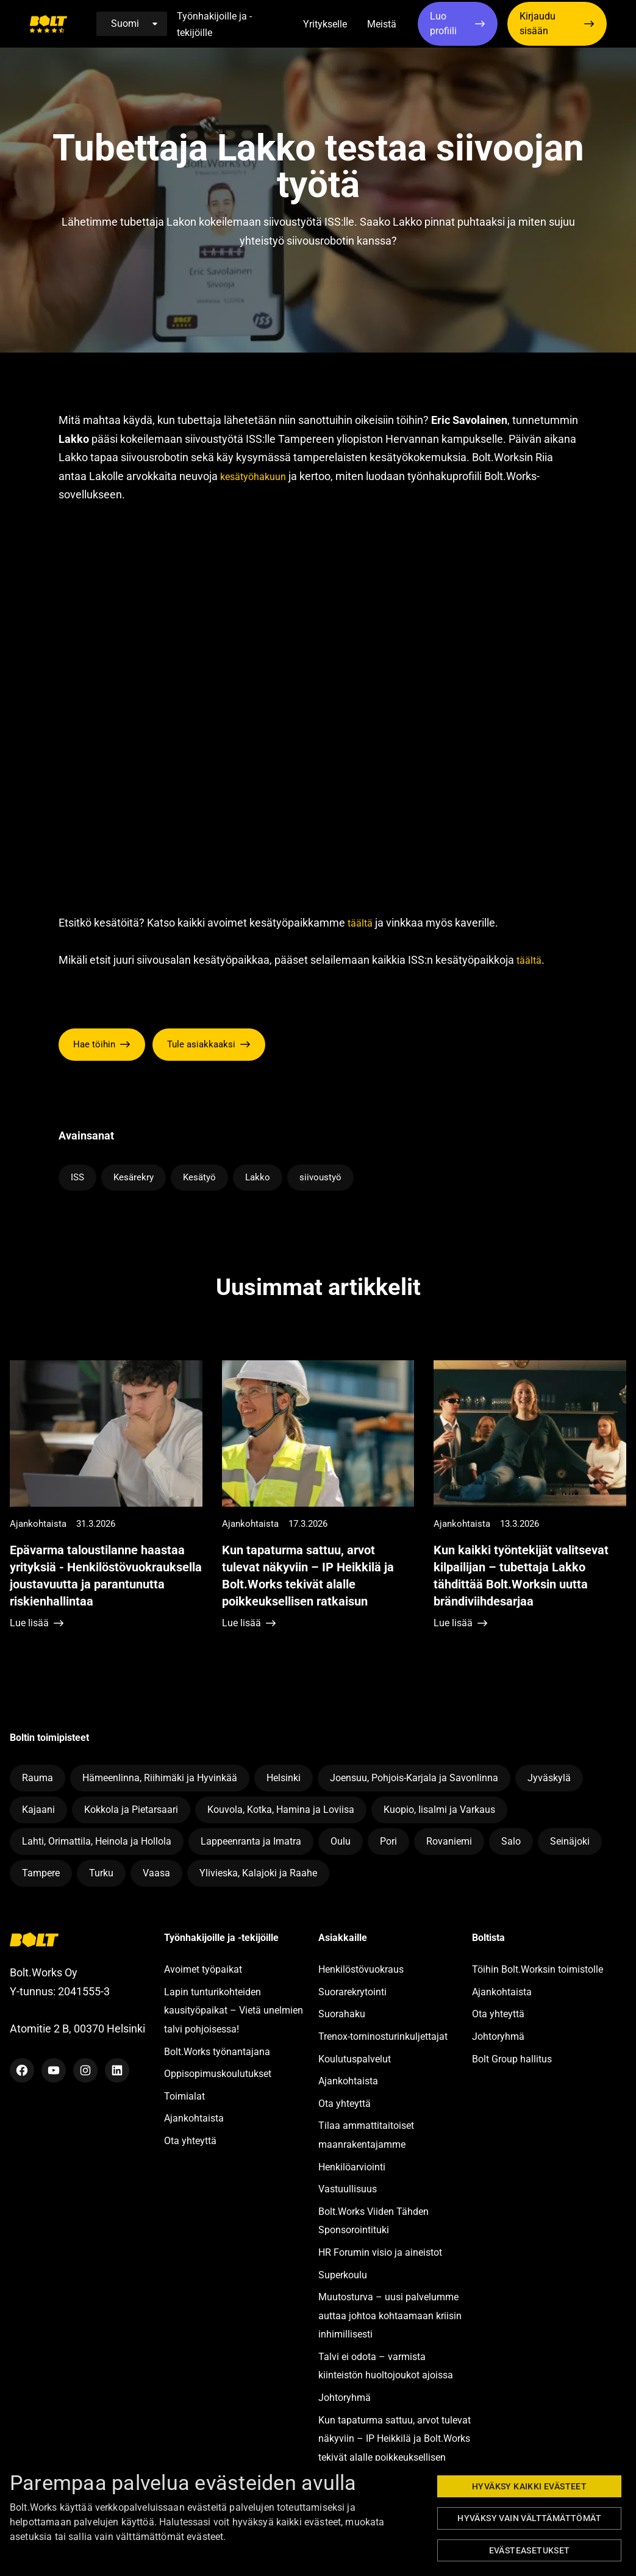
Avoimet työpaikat (203, 1969)
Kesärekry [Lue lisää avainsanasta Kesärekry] (133, 1177)
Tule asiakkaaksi (201, 1044)
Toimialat (184, 2096)
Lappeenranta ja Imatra (251, 1841)
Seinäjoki (570, 1841)
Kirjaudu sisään (538, 23)
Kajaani (38, 1809)
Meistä (381, 24)
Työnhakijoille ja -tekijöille (214, 24)
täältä (360, 923)
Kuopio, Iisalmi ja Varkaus (439, 1809)
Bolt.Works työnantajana (217, 2052)
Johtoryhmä (344, 2397)
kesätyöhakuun (253, 477)
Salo (511, 1841)
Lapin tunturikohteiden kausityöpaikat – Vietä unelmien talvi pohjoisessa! (233, 2010)
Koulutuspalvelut (354, 2059)
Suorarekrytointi (352, 1992)
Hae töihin (94, 1044)
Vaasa (156, 1873)
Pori (388, 1841)
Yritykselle (325, 24)
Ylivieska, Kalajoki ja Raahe (258, 1873)
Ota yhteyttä (190, 2141)
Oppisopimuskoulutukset (217, 2073)
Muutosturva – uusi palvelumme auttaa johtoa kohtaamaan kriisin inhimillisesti (390, 2315)
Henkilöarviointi (351, 2167)
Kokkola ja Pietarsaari (131, 1809)
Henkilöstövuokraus (361, 1969)
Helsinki (283, 1778)
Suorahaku (341, 2014)
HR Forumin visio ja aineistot (380, 2252)
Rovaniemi (449, 1841)
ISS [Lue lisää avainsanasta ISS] (77, 1177)
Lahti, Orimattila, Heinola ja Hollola (96, 1841)
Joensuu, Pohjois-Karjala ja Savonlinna (414, 1778)
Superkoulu (342, 2275)
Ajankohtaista (194, 2118)
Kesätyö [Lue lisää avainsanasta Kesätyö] (199, 1177)
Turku (101, 1873)
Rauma (37, 1778)
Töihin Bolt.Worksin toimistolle (537, 1969)
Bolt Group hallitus (512, 2059)
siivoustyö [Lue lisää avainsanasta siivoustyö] (320, 1177)
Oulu (341, 1841)
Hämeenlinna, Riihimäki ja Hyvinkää (159, 1778)
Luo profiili (443, 23)
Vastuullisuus (347, 2189)
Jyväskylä (549, 1778)
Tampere (41, 1873)
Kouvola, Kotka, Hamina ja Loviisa (280, 1809)
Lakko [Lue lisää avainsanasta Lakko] (257, 1177)
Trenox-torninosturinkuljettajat (383, 2036)
